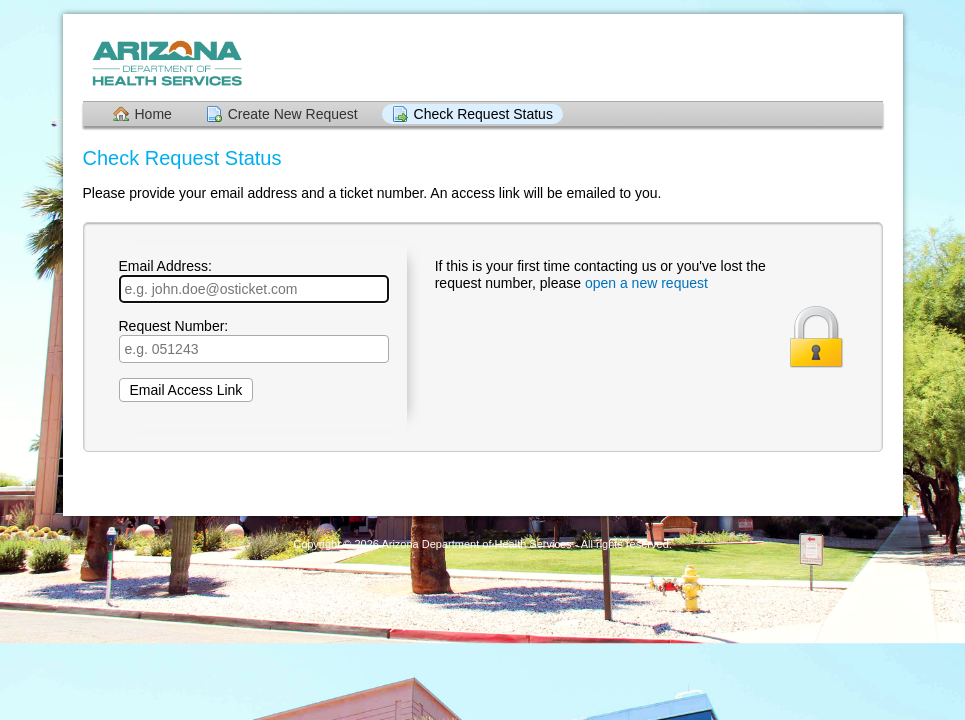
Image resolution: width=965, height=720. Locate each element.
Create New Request (293, 114)
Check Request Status (483, 114)
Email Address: (254, 280)
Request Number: (254, 340)
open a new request (646, 283)
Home (153, 114)
